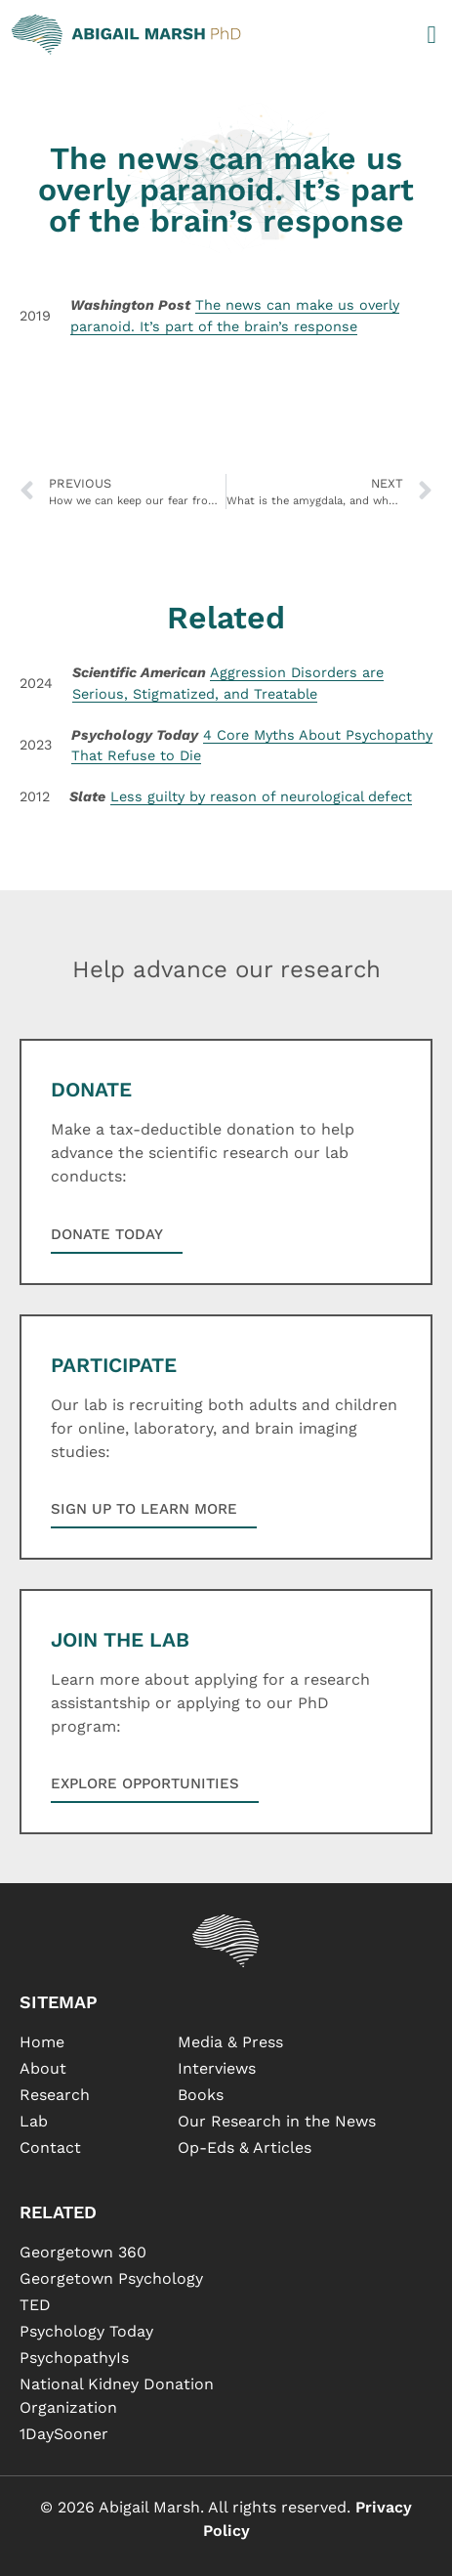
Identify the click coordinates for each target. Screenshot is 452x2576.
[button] (431, 34)
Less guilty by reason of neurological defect (261, 796)
